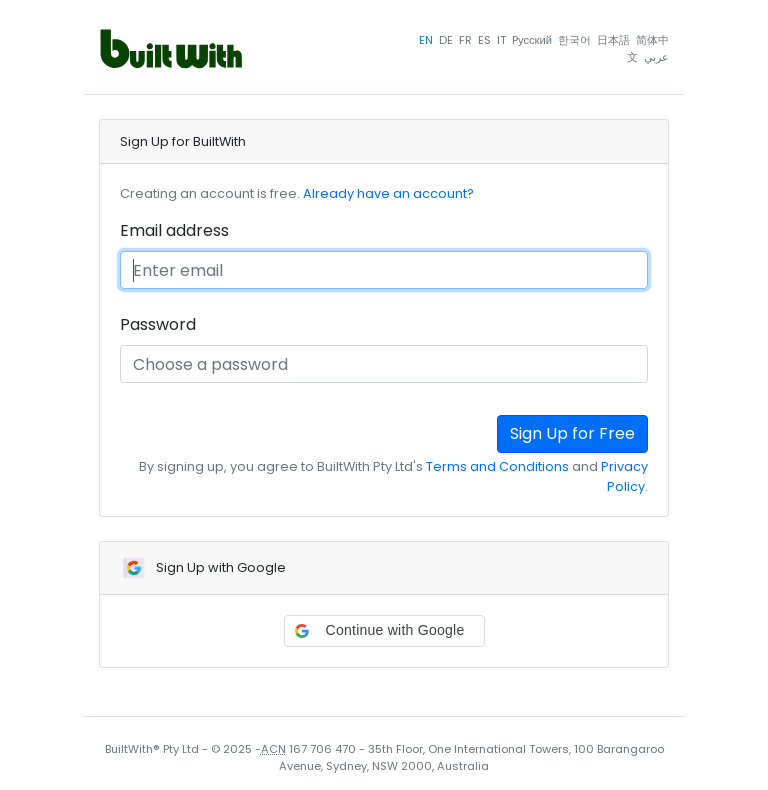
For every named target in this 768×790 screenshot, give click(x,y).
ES (484, 40)
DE (446, 40)
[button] (384, 631)
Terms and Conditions (497, 466)
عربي (656, 57)
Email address (174, 230)
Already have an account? (388, 193)
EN (426, 40)
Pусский (532, 40)
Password (158, 324)
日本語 (613, 40)
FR (465, 40)
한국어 (574, 40)
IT (501, 40)
